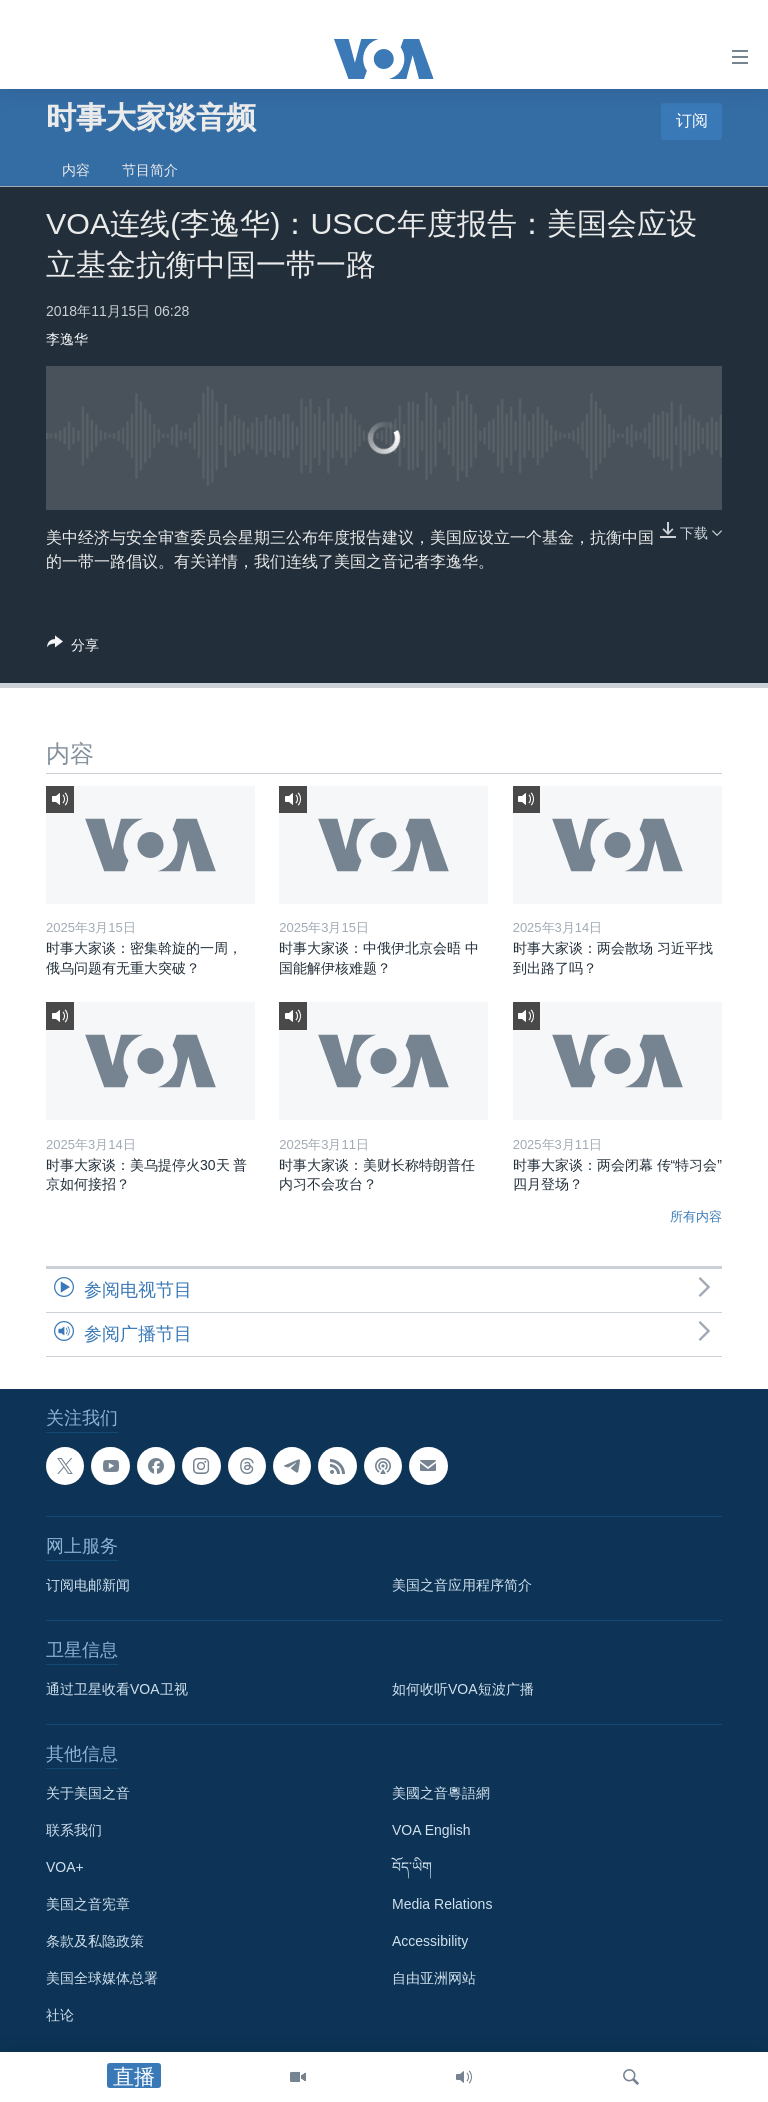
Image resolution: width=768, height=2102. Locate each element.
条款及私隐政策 (95, 1942)
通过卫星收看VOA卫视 (117, 1690)
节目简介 (150, 170)
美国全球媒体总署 (102, 1979)
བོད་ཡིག (412, 1868)
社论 (60, 2016)
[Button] (73, 648)
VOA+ (65, 1868)
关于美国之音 (88, 1794)
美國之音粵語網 (441, 1794)
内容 (76, 170)
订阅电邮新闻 (88, 1586)
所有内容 (696, 1216)
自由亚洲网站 (434, 1979)
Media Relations (442, 1905)
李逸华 (67, 339)
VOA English (431, 1831)
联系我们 (74, 1831)
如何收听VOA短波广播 (463, 1690)
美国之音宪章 (88, 1905)
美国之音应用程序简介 (462, 1586)
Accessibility (430, 1942)
